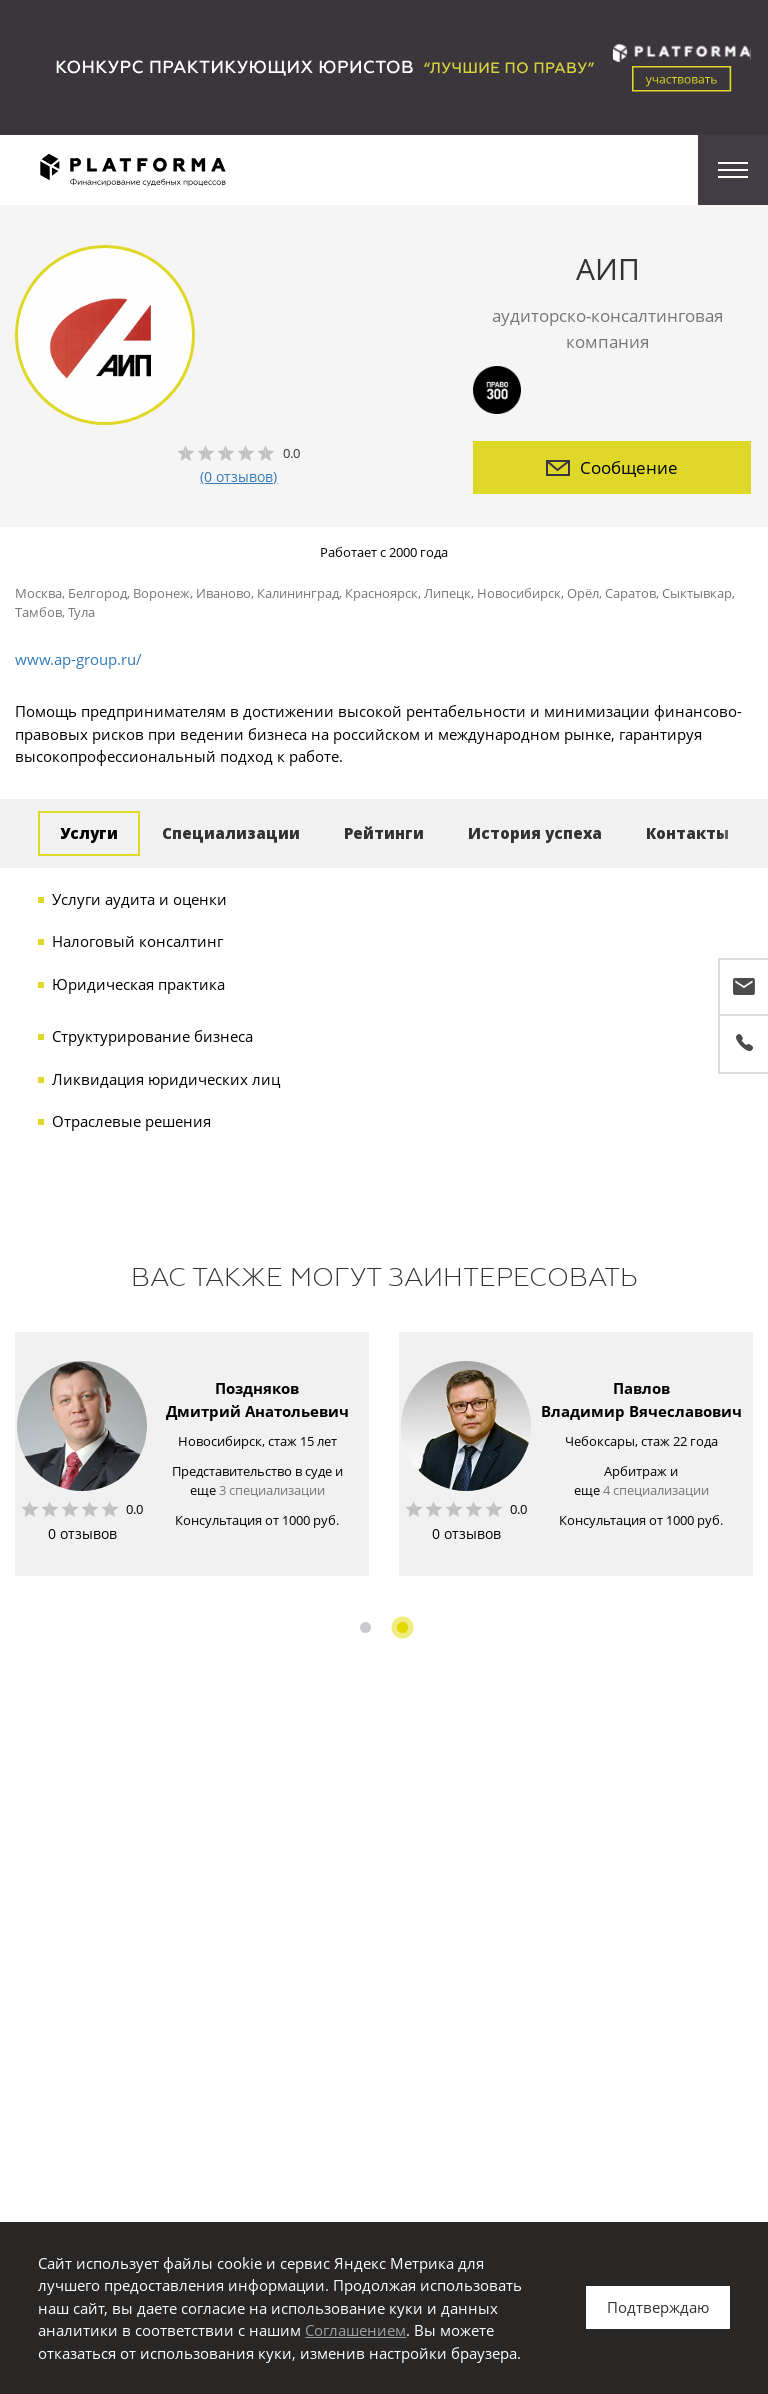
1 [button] (365, 1627)
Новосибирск (519, 593)
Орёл (583, 593)
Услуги (89, 833)
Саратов (630, 593)
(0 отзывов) (238, 476)
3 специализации (272, 1490)
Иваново (223, 593)
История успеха (535, 833)
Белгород (97, 593)
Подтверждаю (658, 2307)
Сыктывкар (697, 593)
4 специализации (656, 1490)
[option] (192, 1454)
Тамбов (38, 612)
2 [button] (402, 1627)
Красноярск (381, 593)
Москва (38, 593)
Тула (81, 612)
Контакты (687, 833)
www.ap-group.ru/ (78, 659)
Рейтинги (384, 833)
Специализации (231, 833)
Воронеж (161, 593)
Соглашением (355, 2330)
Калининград (298, 593)
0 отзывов (82, 1533)
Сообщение (612, 467)
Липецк (447, 593)
